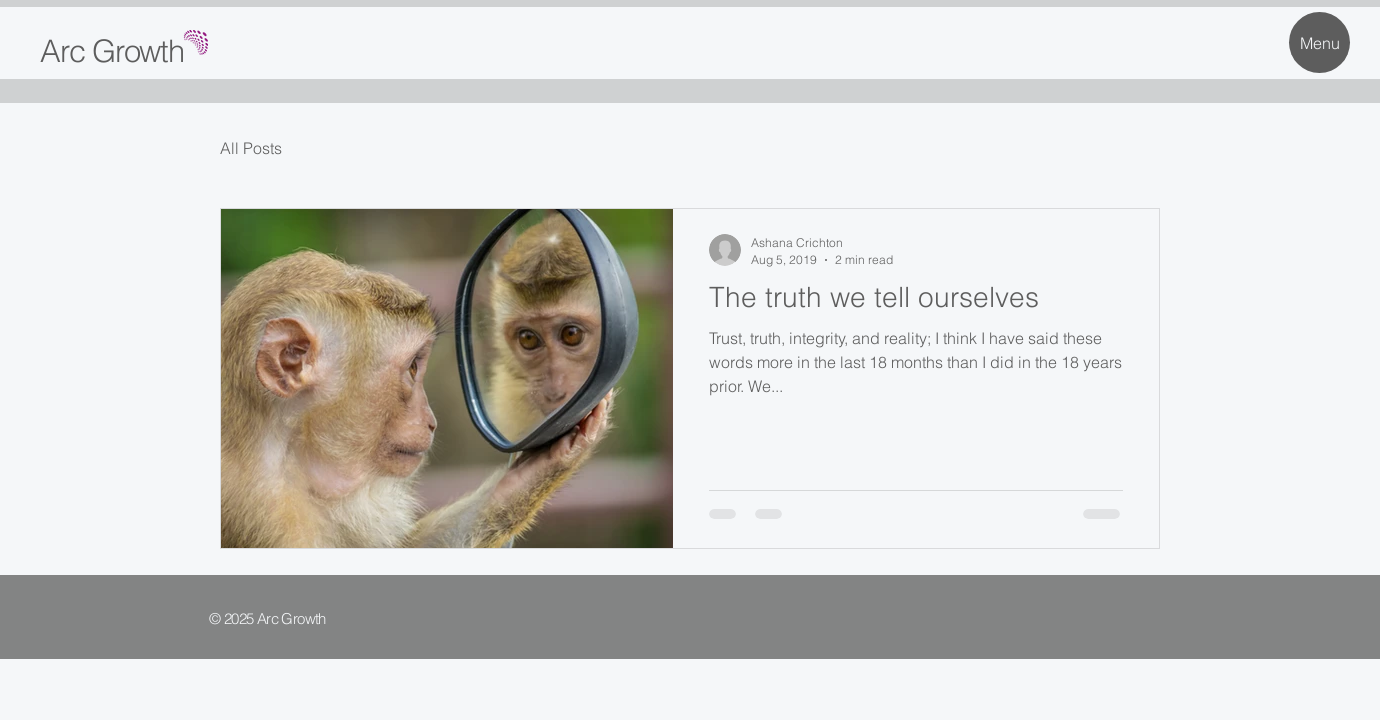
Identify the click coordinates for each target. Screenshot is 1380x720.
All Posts (251, 148)
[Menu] (1319, 42)
